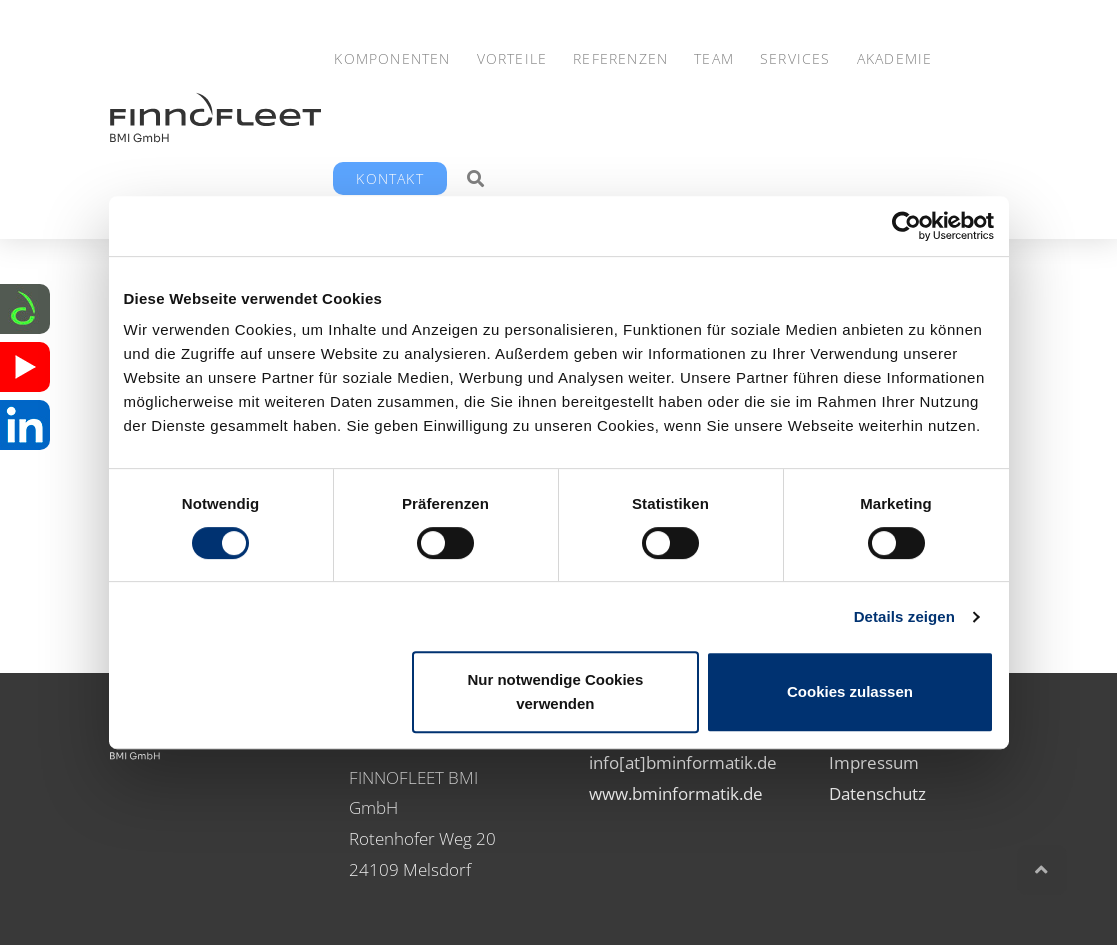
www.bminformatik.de (676, 793)
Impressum (874, 762)
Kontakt (389, 178)
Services (795, 58)
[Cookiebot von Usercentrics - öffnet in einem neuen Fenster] (906, 226)
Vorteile (512, 58)
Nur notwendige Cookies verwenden (555, 691)
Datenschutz (877, 793)
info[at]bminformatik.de (683, 762)
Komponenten (392, 58)
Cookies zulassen (850, 691)
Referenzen (620, 58)
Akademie (895, 58)
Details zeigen (904, 616)
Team (714, 58)
